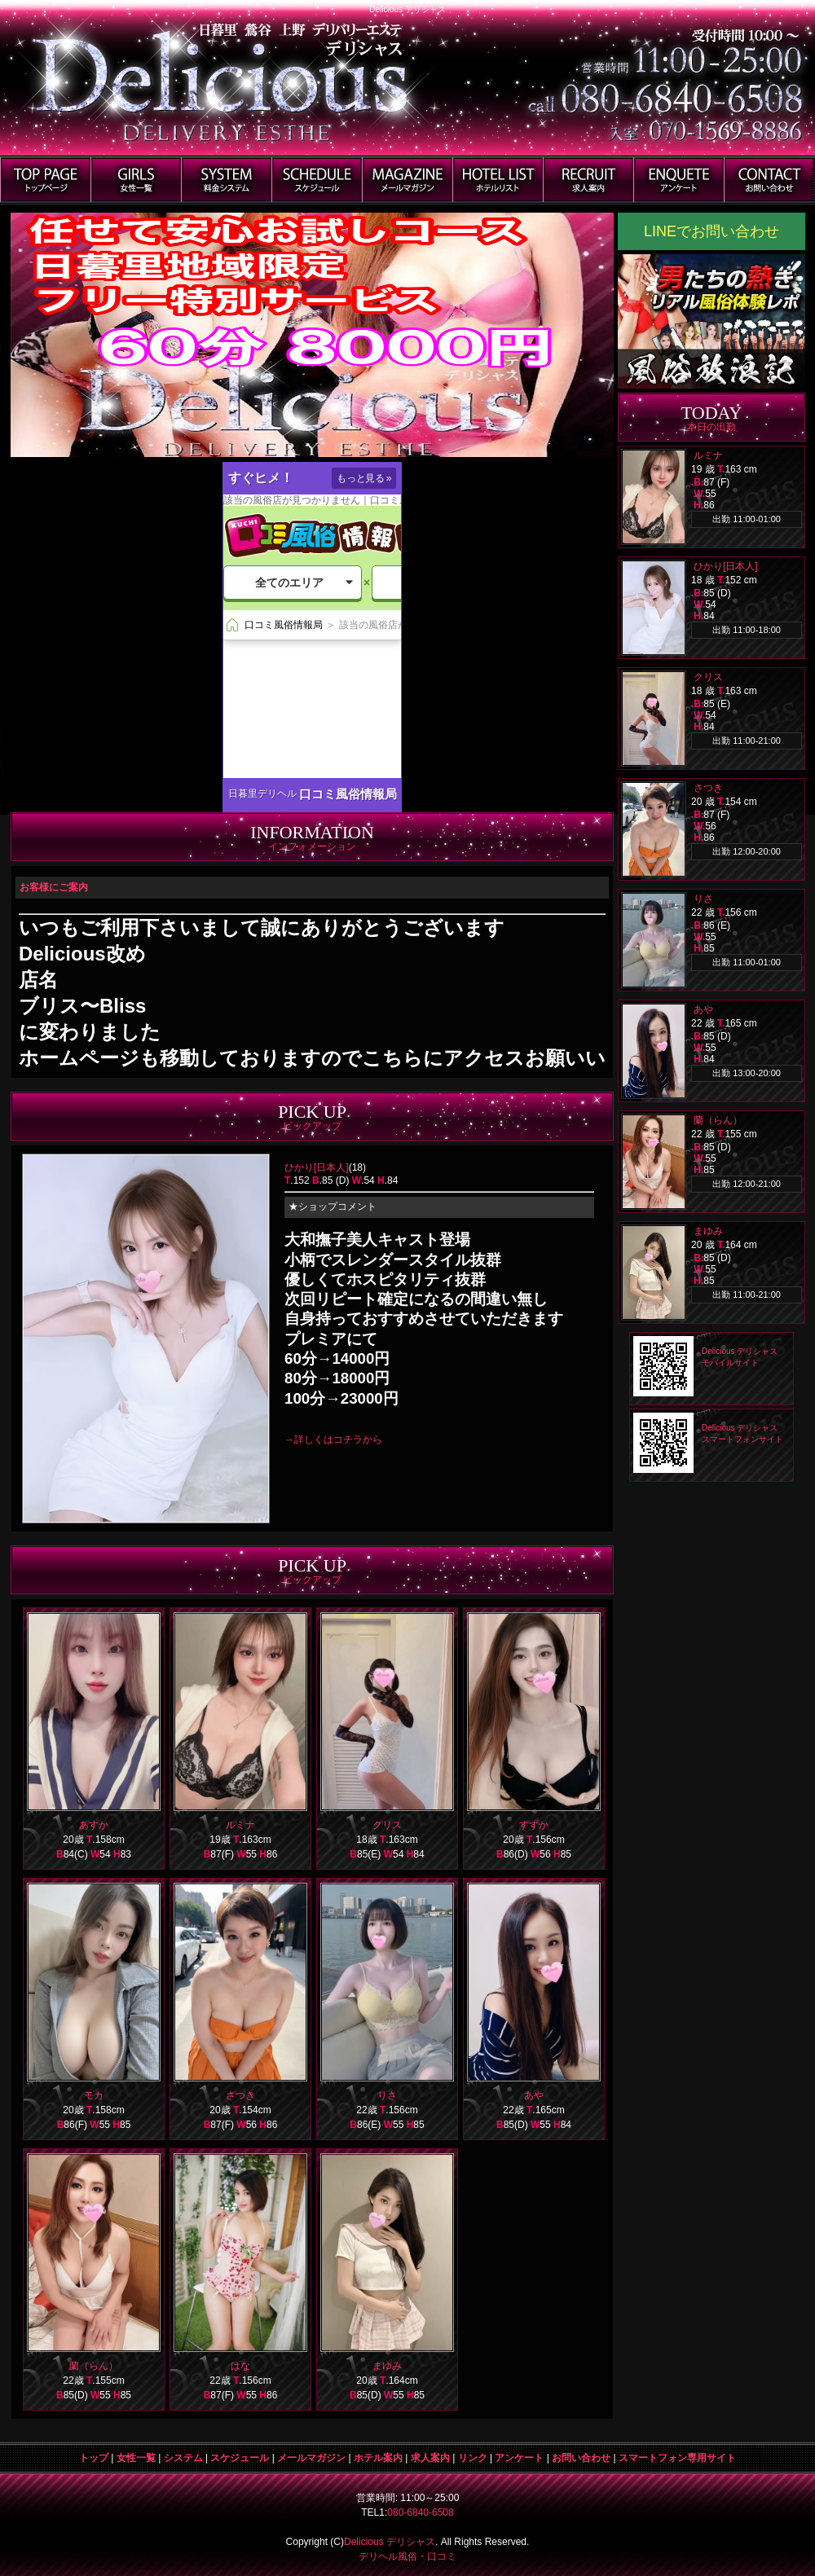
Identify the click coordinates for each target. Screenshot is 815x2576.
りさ (387, 2095)
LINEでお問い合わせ (711, 231)
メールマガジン (311, 2458)
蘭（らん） (93, 2366)
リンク (472, 2458)
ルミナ (240, 1825)
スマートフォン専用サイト (677, 2458)
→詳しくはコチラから (333, 1439)
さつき (240, 2095)
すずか (533, 1825)
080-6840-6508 (420, 2512)
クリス (387, 1825)
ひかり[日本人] (316, 1167)
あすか (93, 1825)
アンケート (519, 2458)
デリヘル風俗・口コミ (407, 2556)
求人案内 (430, 2458)
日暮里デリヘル (262, 793)
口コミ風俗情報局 (348, 794)
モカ (94, 2095)
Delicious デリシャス (389, 2541)
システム (183, 2458)
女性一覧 (136, 2458)
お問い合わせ (581, 2458)
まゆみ (387, 2366)
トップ (93, 2458)
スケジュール (239, 2458)
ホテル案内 (378, 2458)
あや (534, 2095)
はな (240, 2366)
